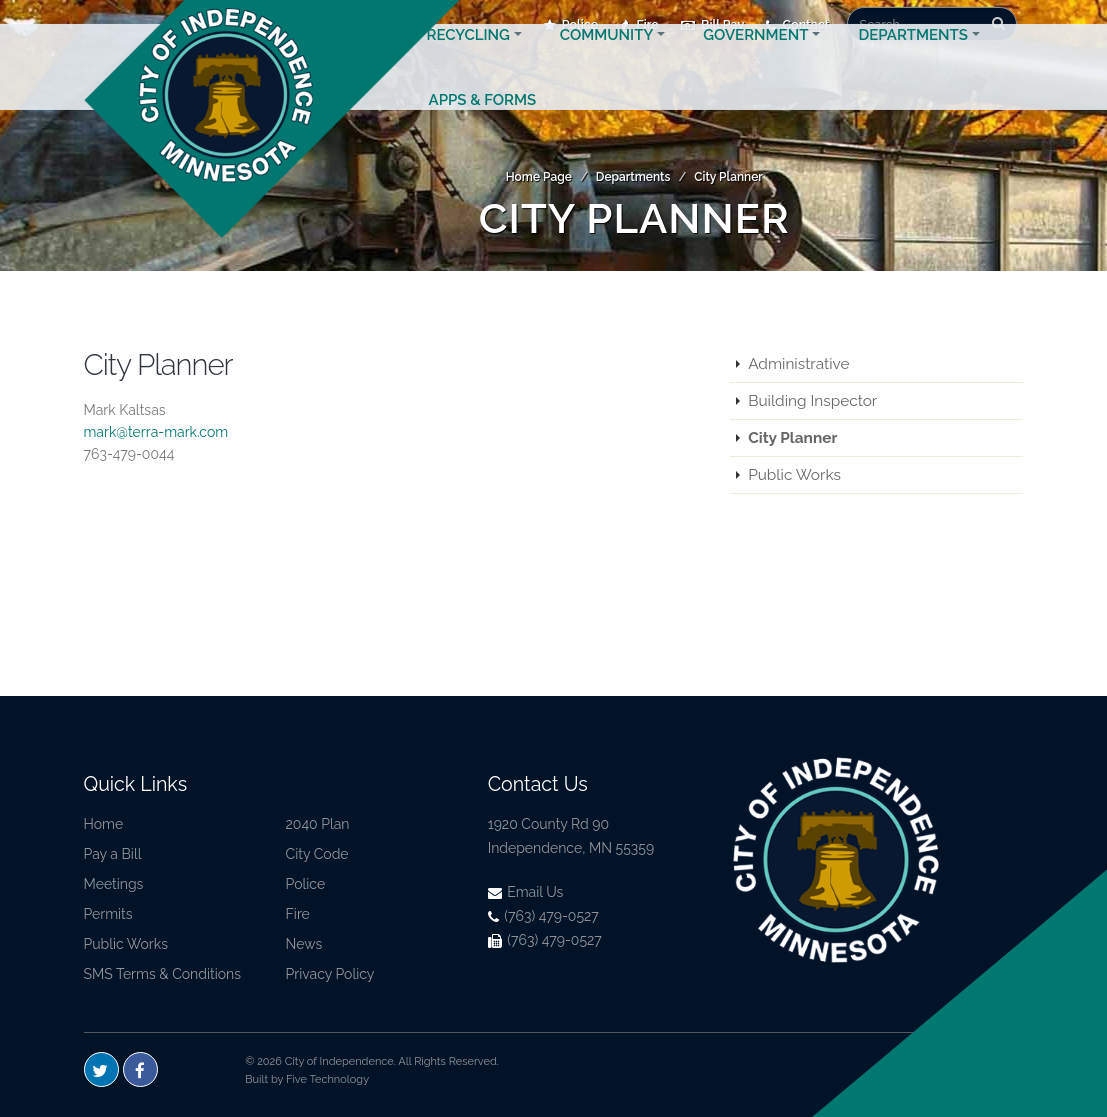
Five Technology (327, 1079)
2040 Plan (318, 824)
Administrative (798, 364)
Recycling (468, 59)
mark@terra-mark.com (156, 432)
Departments (913, 59)
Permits (108, 914)
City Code (317, 854)
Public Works (794, 475)
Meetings (114, 884)
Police (306, 884)
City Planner (728, 177)
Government (755, 59)
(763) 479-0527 (543, 916)
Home (104, 824)
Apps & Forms (483, 124)
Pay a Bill (113, 854)
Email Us (526, 892)
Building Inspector (812, 401)
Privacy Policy (330, 974)
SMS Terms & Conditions (163, 974)
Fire (298, 914)
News (304, 944)
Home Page (539, 177)
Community (606, 59)
